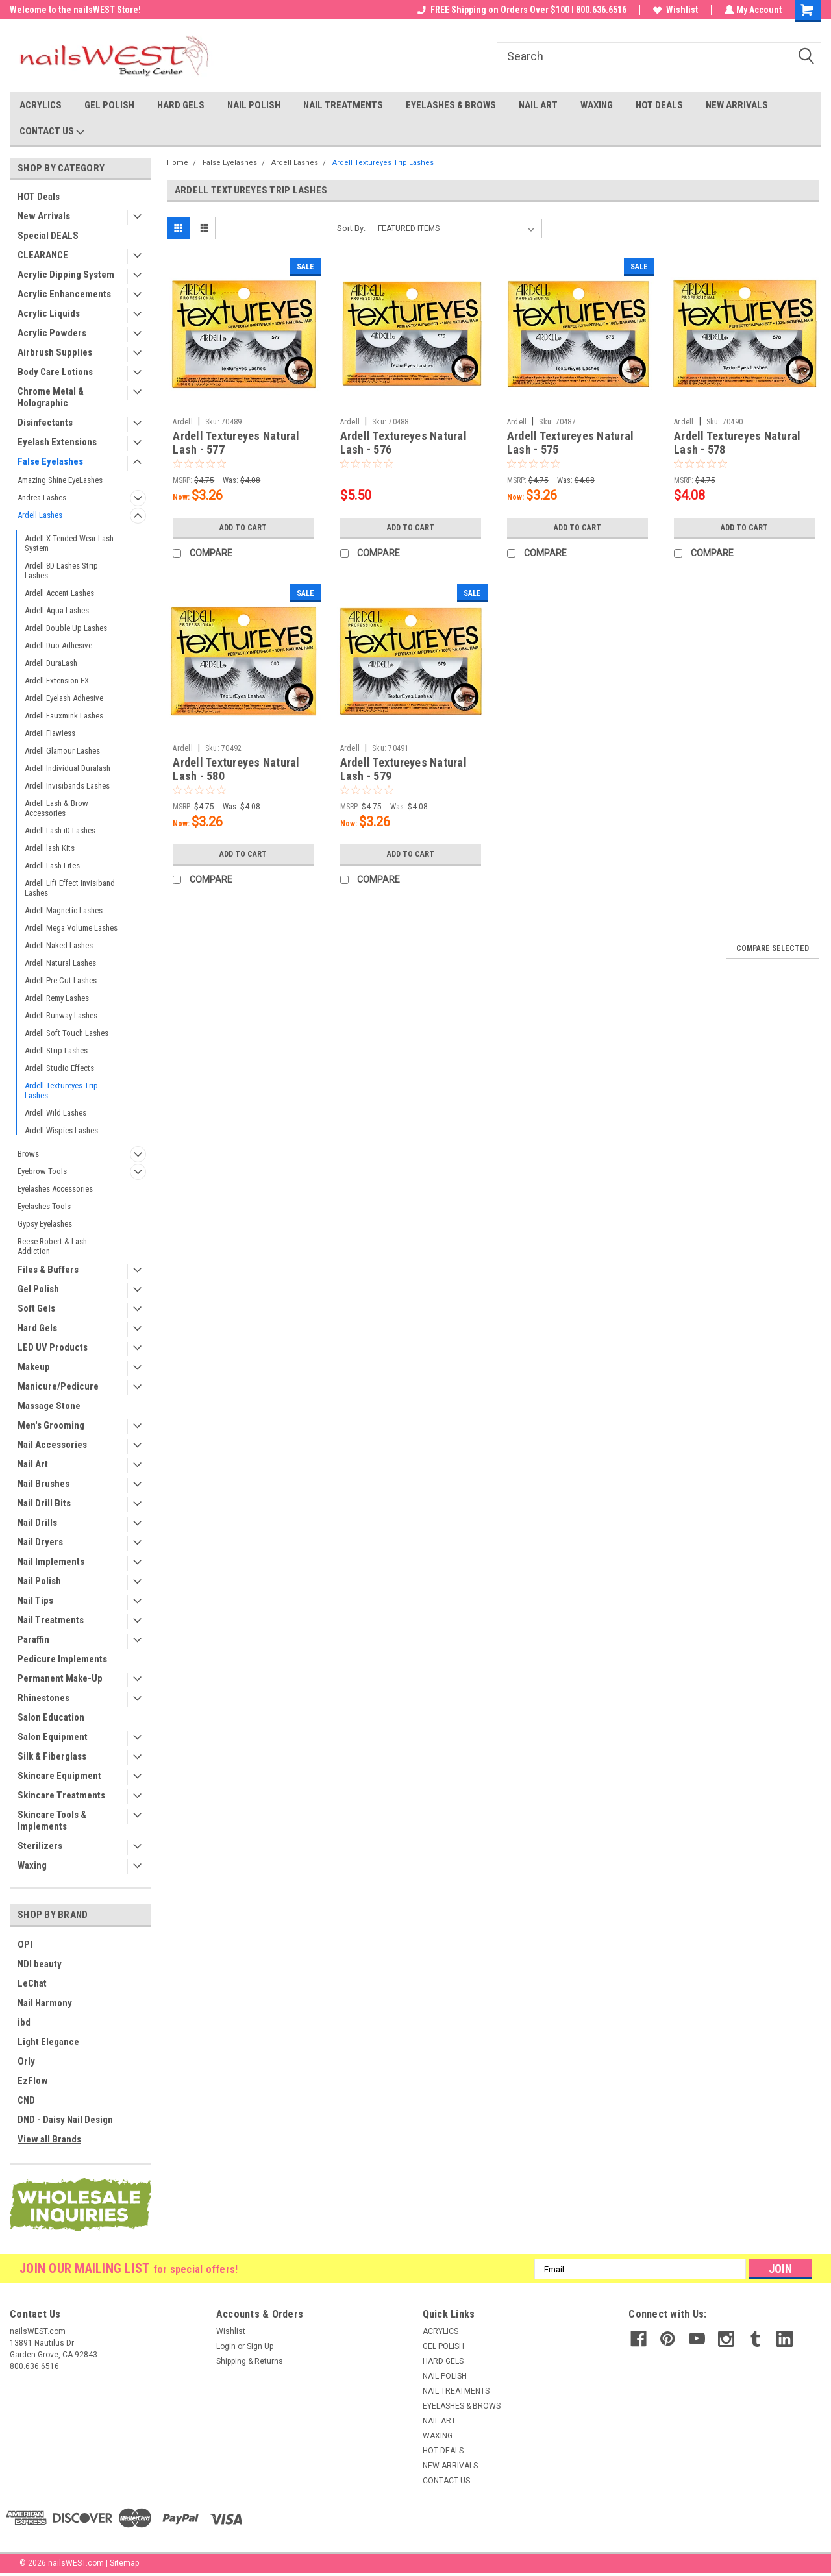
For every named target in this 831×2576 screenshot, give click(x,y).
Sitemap (124, 2563)
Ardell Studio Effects (59, 1068)
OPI (25, 1944)
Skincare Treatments (61, 1795)
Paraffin (33, 1639)
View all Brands (49, 2139)
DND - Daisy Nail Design (65, 2120)
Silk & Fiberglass (52, 1756)
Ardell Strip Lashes (56, 1050)
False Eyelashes (50, 461)
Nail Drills (37, 1522)
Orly (26, 2061)
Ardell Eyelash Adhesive (64, 698)
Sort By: (351, 228)
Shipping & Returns (249, 2361)
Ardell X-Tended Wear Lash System (69, 543)
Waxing (32, 1865)
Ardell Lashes (40, 515)
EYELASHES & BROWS (451, 105)
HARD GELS (181, 105)
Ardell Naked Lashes (59, 945)
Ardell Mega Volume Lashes (71, 928)
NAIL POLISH (253, 105)
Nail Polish (39, 1581)
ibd (24, 2022)
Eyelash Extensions (57, 442)
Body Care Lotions (55, 372)
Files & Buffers (48, 1269)
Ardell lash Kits (50, 848)
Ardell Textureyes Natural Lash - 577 (236, 442)
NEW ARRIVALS (737, 105)
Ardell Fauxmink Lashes (64, 715)
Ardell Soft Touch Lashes (66, 1033)
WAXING (596, 105)
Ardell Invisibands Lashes (67, 786)
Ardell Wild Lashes (55, 1113)
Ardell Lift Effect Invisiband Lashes (70, 888)
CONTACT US (51, 131)
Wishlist (674, 10)
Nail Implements (51, 1561)
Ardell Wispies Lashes (61, 1130)
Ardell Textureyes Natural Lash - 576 (403, 442)
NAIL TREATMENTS (343, 105)
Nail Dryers (40, 1542)
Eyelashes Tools (44, 1206)
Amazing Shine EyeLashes (60, 480)
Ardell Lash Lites (52, 865)
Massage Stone (49, 1406)
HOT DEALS (659, 105)
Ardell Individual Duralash (67, 768)
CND (26, 2100)
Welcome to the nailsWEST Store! (75, 10)
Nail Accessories (52, 1445)
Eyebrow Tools (42, 1171)
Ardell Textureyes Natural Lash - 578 (737, 442)
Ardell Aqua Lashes (57, 610)
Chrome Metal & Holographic (51, 397)
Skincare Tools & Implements (52, 1820)
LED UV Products (53, 1347)
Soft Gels (36, 1308)
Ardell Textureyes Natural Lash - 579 (403, 769)
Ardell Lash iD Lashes (60, 830)
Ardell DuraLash (51, 663)
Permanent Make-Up (60, 1678)
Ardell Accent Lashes (59, 593)
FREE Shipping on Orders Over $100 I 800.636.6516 (520, 10)
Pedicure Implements (62, 1659)
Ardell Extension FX (57, 680)
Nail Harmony (45, 2003)
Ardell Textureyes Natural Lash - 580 (236, 769)
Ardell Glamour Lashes (62, 750)
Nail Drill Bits (44, 1503)
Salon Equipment (53, 1737)
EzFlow (33, 2081)
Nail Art (33, 1464)
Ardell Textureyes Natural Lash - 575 (570, 442)
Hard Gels (37, 1328)
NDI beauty (40, 1964)
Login (226, 2346)
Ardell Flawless (50, 733)
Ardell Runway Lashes (61, 1015)
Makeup (34, 1367)
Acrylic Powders (52, 333)
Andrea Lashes (42, 497)
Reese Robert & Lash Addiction (52, 1246)
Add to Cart (243, 527)
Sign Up (260, 2346)
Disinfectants (45, 422)
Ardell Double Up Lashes (66, 628)
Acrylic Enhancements (64, 294)
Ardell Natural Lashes (60, 963)
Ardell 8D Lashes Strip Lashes (61, 570)
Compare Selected (772, 948)
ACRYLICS (40, 105)
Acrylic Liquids (49, 313)
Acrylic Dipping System (66, 274)
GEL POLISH (109, 105)
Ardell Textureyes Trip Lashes (61, 1090)
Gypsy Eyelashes (45, 1224)
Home (177, 162)
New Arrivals (44, 216)
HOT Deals (39, 196)
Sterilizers (40, 1846)
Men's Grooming (51, 1425)
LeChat (32, 1983)
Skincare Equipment (59, 1776)
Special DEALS (48, 235)
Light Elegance (48, 2042)
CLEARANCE (43, 255)
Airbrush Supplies (55, 352)
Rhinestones (43, 1698)
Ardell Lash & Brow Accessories (56, 808)
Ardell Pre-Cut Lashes (61, 980)
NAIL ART (538, 105)
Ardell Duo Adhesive (58, 645)
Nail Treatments (51, 1620)
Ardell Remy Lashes (57, 998)
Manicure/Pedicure (58, 1386)
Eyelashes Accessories (55, 1189)
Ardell (183, 421)
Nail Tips (35, 1600)
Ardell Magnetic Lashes (64, 910)
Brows (28, 1154)
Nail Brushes (43, 1484)
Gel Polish (38, 1289)
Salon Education (51, 1717)
